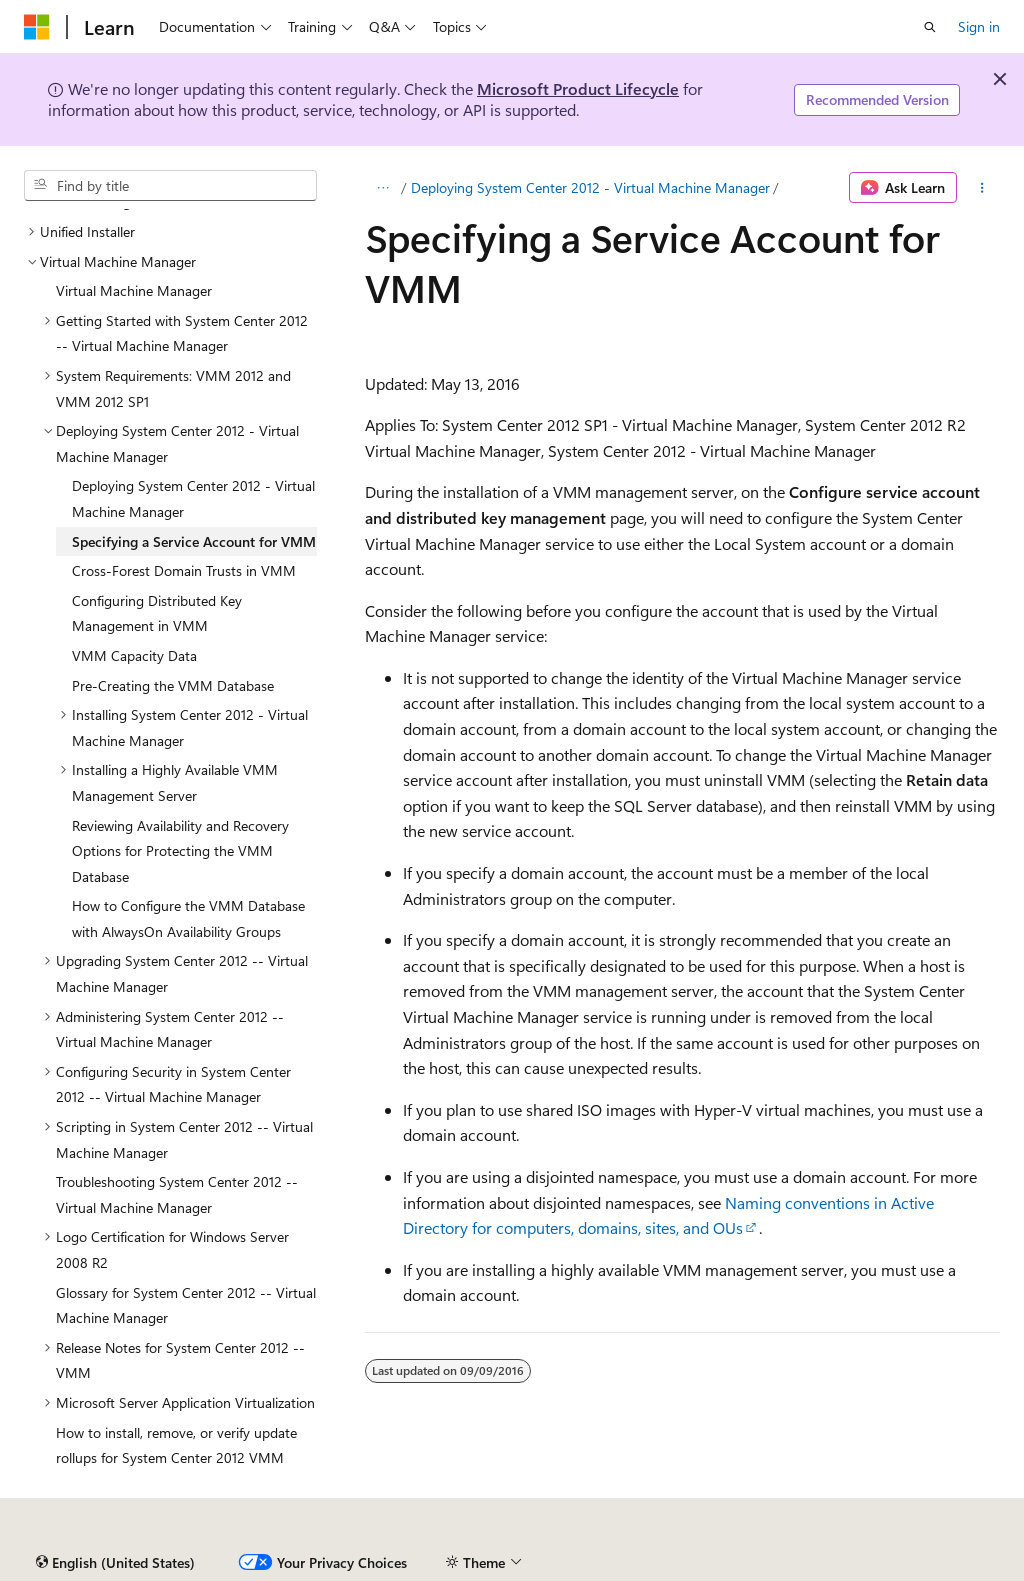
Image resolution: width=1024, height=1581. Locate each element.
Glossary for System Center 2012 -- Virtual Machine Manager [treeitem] (186, 1305)
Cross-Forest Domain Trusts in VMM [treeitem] (184, 570)
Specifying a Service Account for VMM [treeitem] (194, 541)
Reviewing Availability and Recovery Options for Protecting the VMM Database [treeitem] (180, 851)
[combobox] (170, 186)
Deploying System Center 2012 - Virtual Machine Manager (590, 187)
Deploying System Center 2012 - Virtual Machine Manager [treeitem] (193, 498)
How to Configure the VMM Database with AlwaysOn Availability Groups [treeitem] (188, 918)
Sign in (979, 26)
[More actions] (982, 188)
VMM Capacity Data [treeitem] (134, 655)
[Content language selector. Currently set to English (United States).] (115, 1563)
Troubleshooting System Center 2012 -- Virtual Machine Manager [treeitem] (177, 1194)
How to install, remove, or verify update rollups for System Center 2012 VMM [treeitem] (176, 1445)
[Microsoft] (37, 27)
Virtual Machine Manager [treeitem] (134, 290)
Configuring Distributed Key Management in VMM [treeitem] (157, 613)
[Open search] (930, 27)
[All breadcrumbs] (382, 188)
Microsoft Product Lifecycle (578, 88)
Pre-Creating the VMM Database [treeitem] (173, 685)
